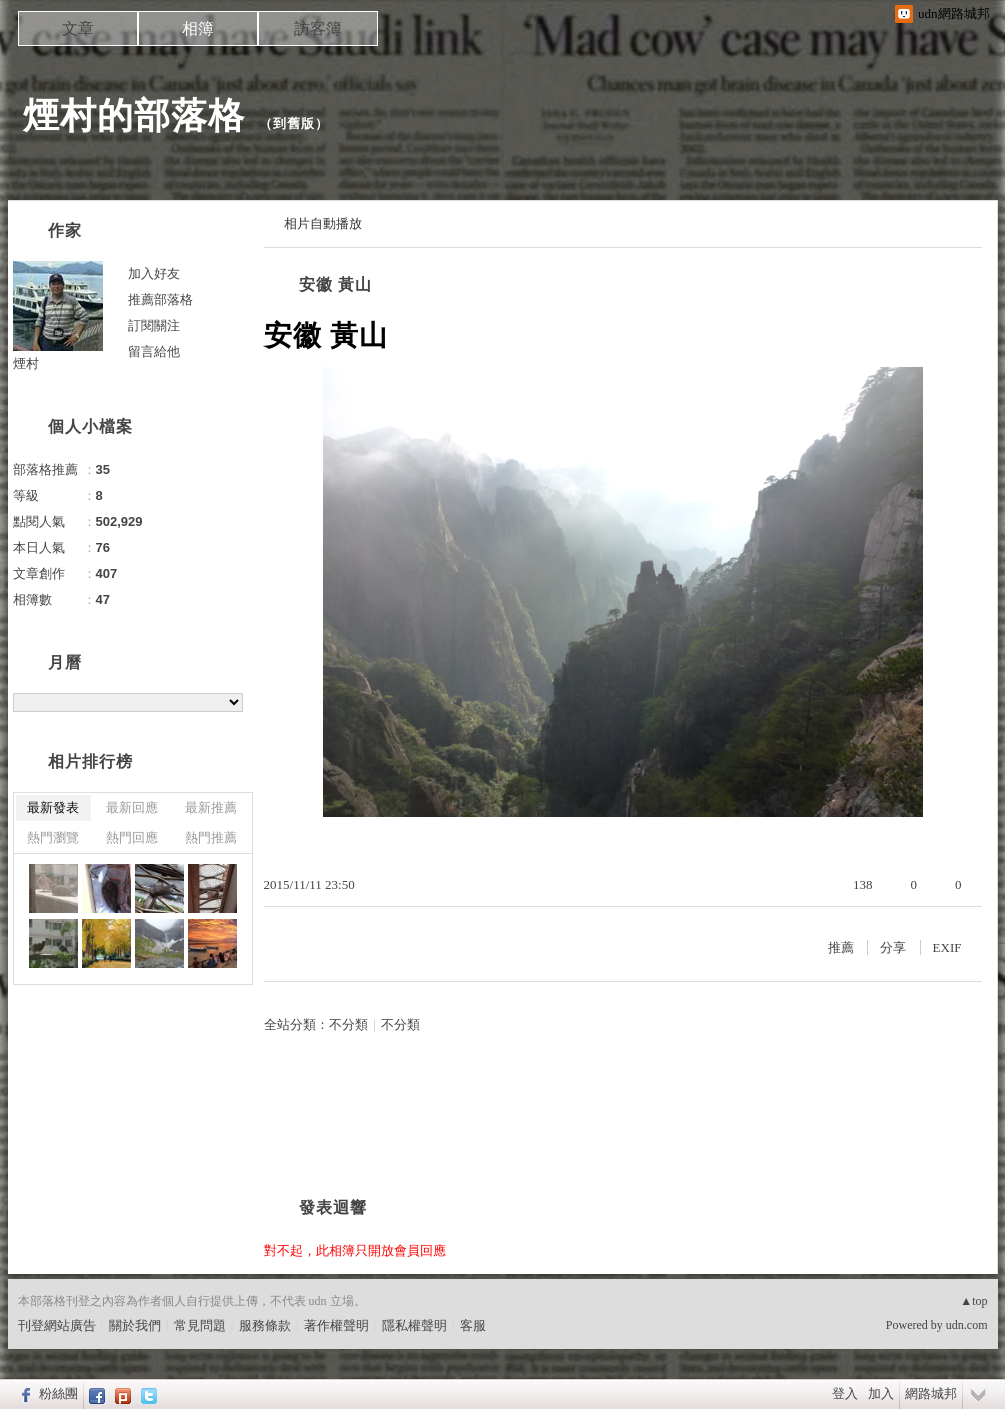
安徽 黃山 (335, 284)
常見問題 (200, 1325)
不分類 (348, 1024)
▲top (973, 1301)
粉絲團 (58, 1393)
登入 (845, 1393)
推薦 (841, 947)
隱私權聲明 (414, 1325)
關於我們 (135, 1325)
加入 (881, 1393)
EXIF (947, 947)
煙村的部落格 (134, 115)
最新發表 (53, 807)
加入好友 (154, 273)
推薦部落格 (160, 299)
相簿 (198, 28)
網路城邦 (931, 1393)
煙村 (26, 363)
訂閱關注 (154, 325)
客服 (473, 1325)
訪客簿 (318, 28)
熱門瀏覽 (53, 837)
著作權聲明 (336, 1325)
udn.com (967, 1325)
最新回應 (132, 807)
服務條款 (265, 1325)
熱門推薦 (211, 837)
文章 (78, 28)
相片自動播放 (323, 223)
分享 (893, 947)
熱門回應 (132, 837)
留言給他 (154, 351)
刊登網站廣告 (57, 1325)
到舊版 (294, 123)
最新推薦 (211, 807)
